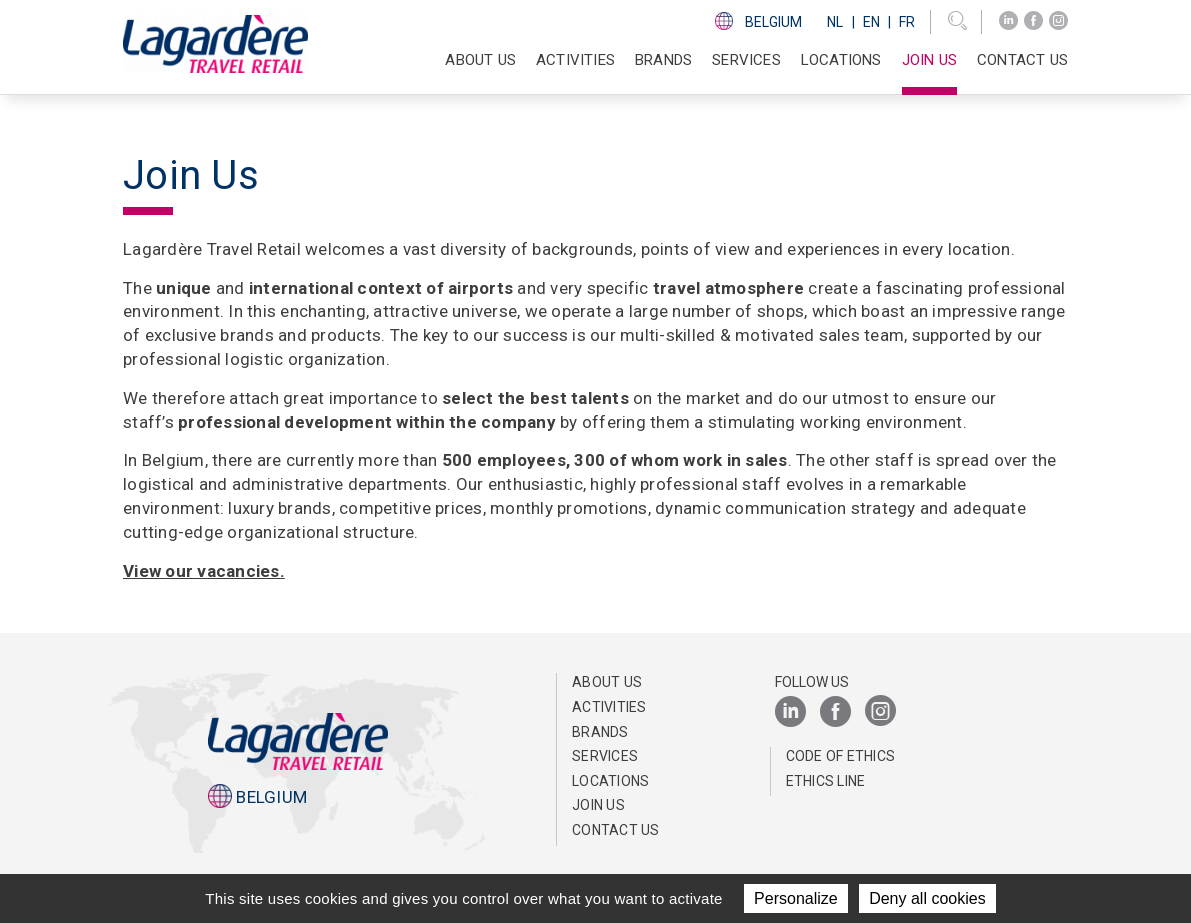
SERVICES (746, 60)
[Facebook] (1033, 21)
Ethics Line (826, 781)
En (871, 22)
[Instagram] (1058, 21)
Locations (841, 60)
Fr (907, 22)
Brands (663, 60)
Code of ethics (841, 756)
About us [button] (480, 60)
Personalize (796, 898)
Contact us (1022, 60)
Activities (609, 707)
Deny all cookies (927, 898)
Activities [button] (575, 60)
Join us (929, 60)
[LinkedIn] (1008, 21)
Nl (835, 22)
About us (607, 682)
